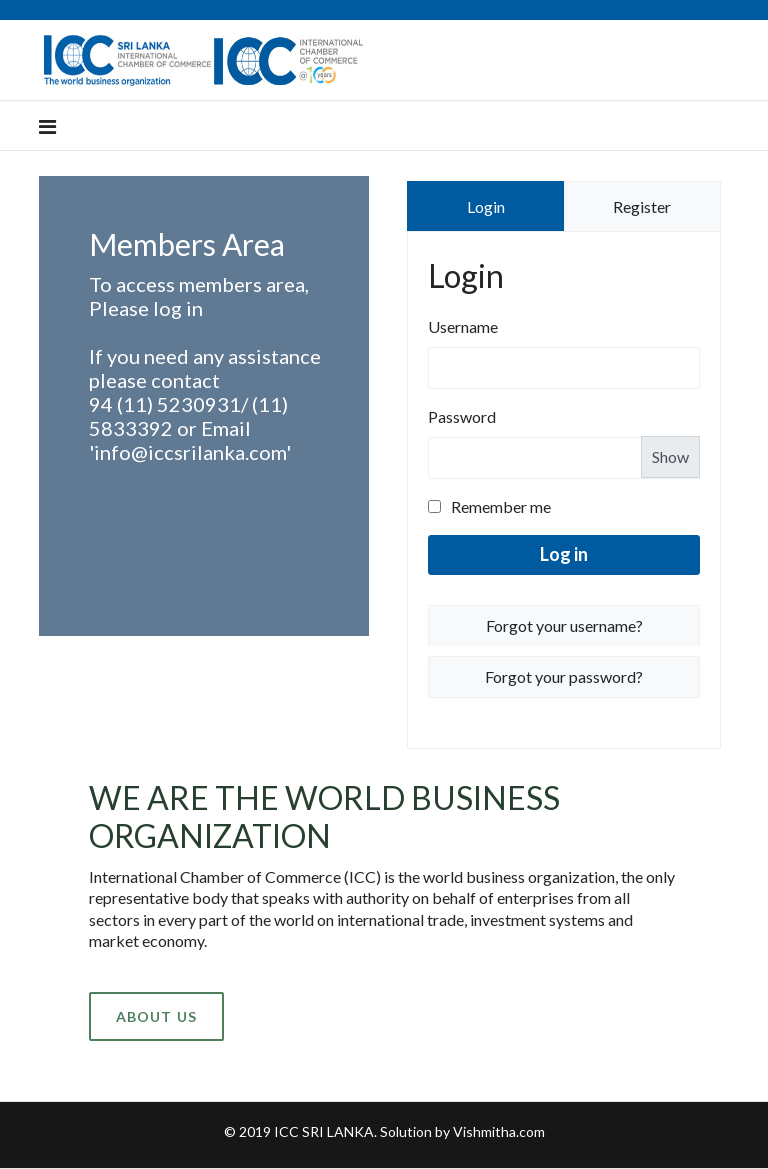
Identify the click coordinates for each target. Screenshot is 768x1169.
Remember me (489, 506)
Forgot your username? (564, 625)
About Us (156, 1016)
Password (462, 416)
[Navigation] (47, 126)
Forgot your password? (564, 676)
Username (463, 326)
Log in (564, 554)
